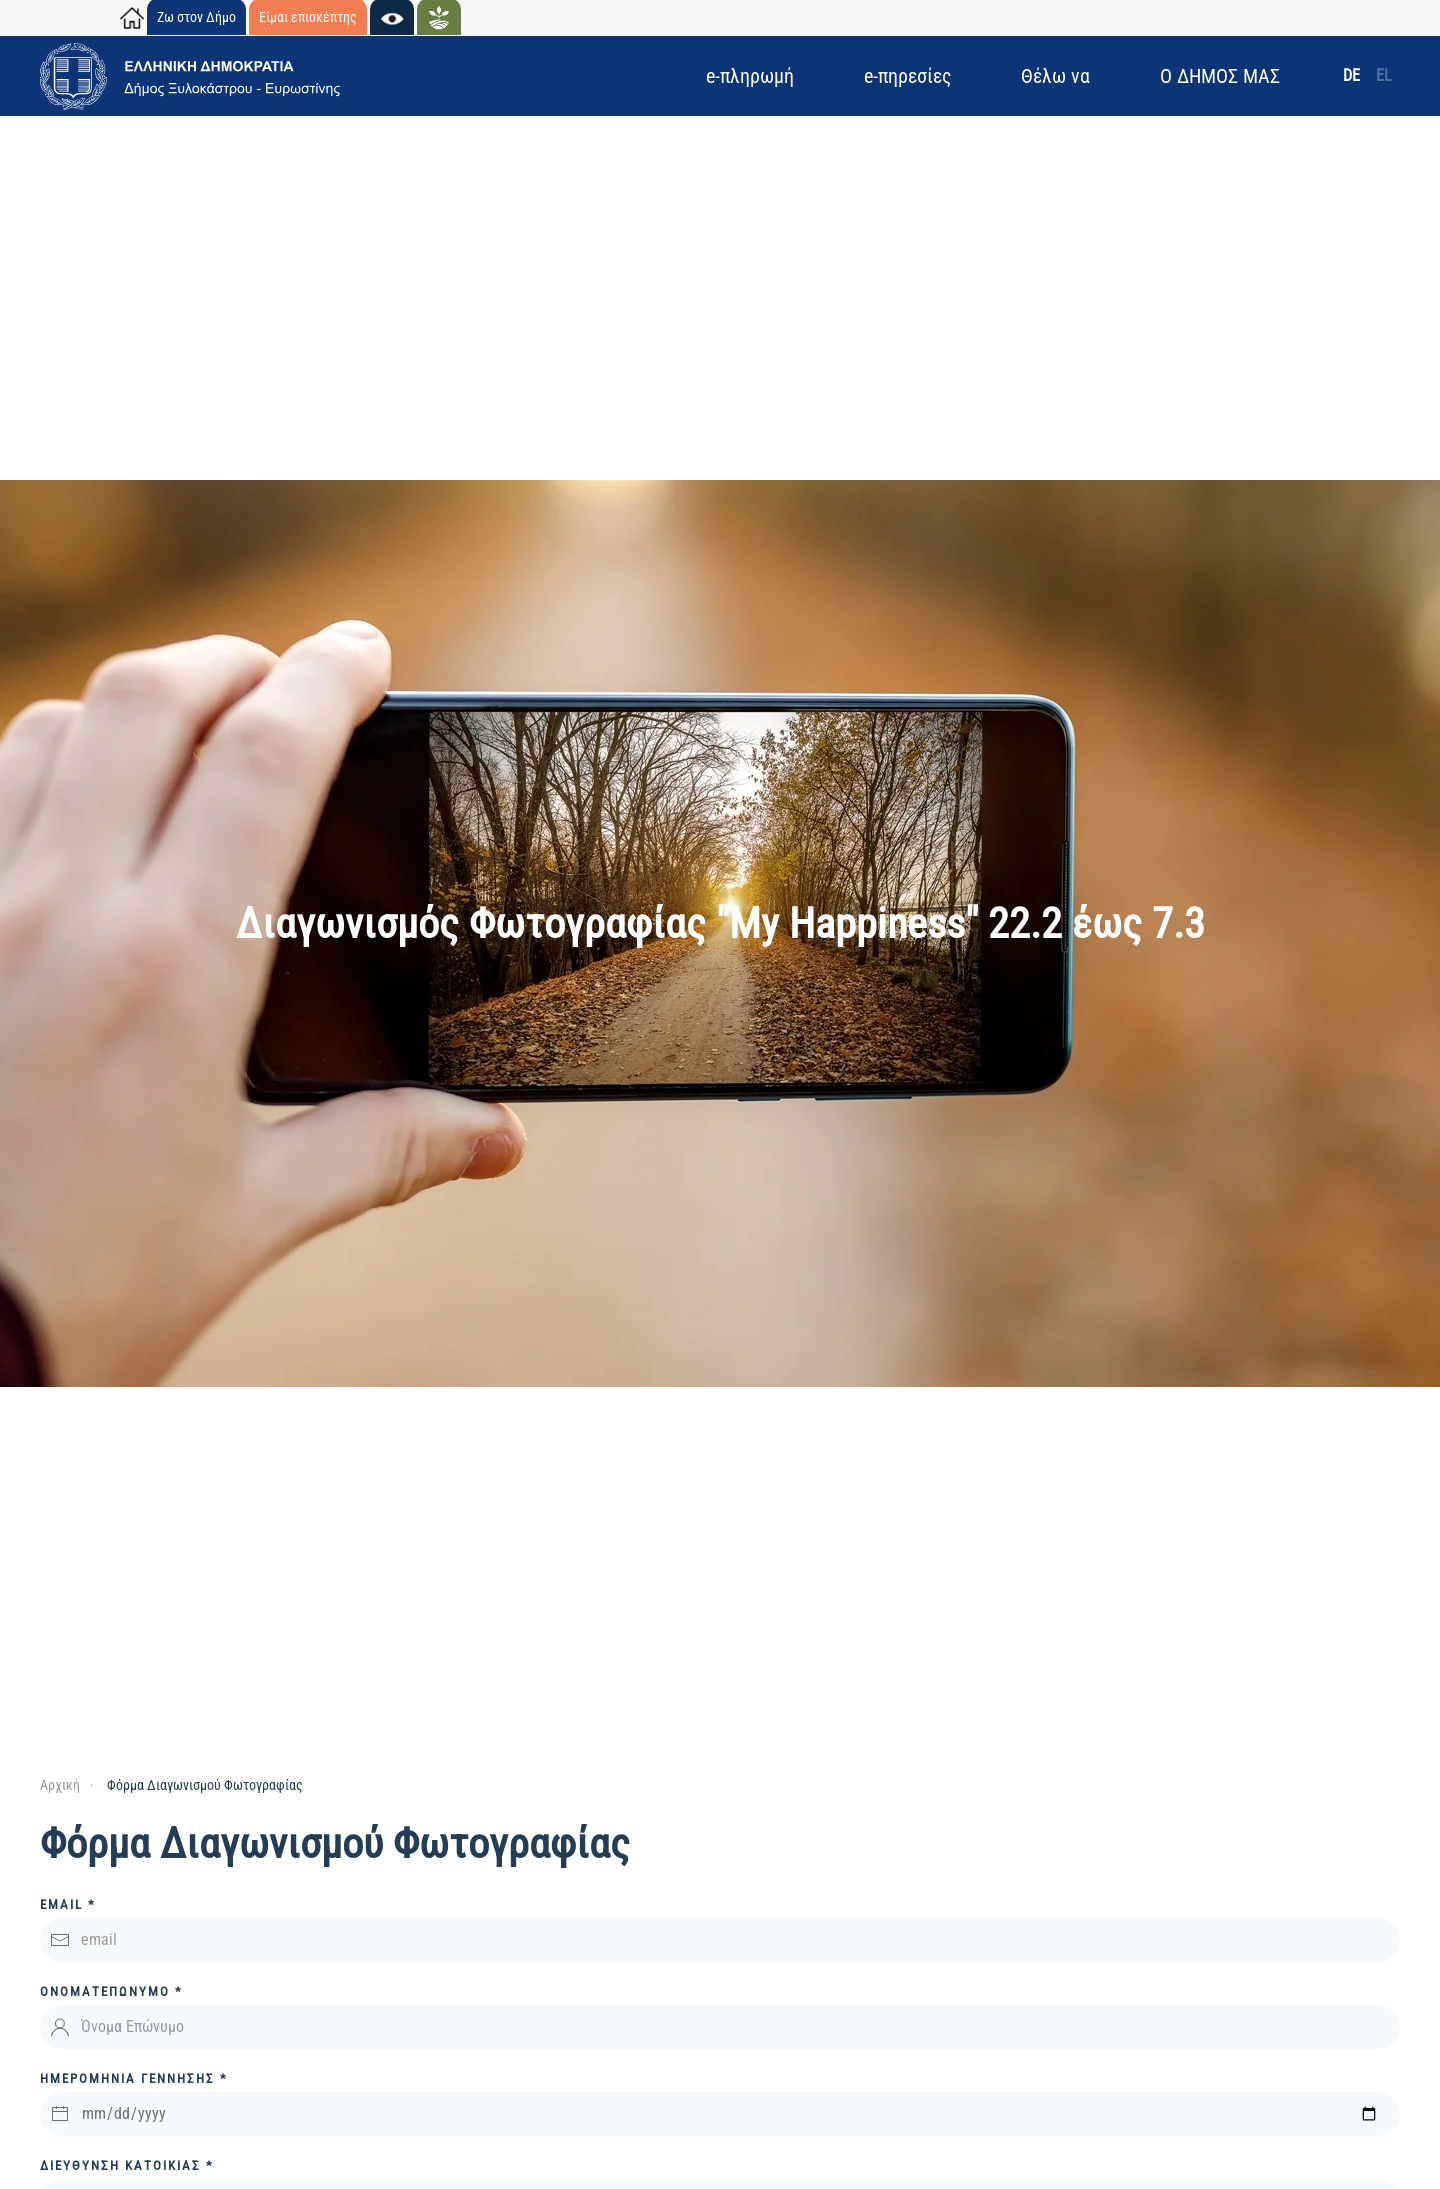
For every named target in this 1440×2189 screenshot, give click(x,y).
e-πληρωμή (750, 76)
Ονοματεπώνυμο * (111, 1991)
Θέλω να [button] (1055, 76)
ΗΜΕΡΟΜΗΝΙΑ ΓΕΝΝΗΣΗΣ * (134, 2078)
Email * (68, 1904)
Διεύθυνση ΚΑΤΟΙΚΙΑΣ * (127, 2165)
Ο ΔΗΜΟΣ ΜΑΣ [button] (1220, 76)
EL (1384, 75)
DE (1351, 75)
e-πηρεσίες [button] (907, 76)
